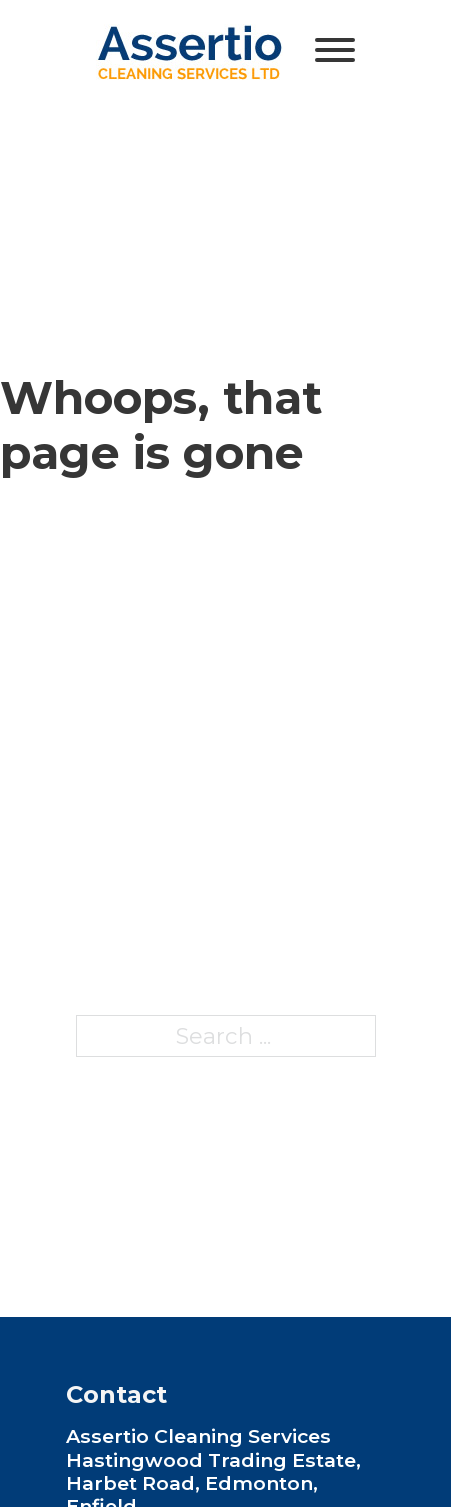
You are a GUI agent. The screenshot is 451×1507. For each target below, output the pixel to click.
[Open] (335, 50)
